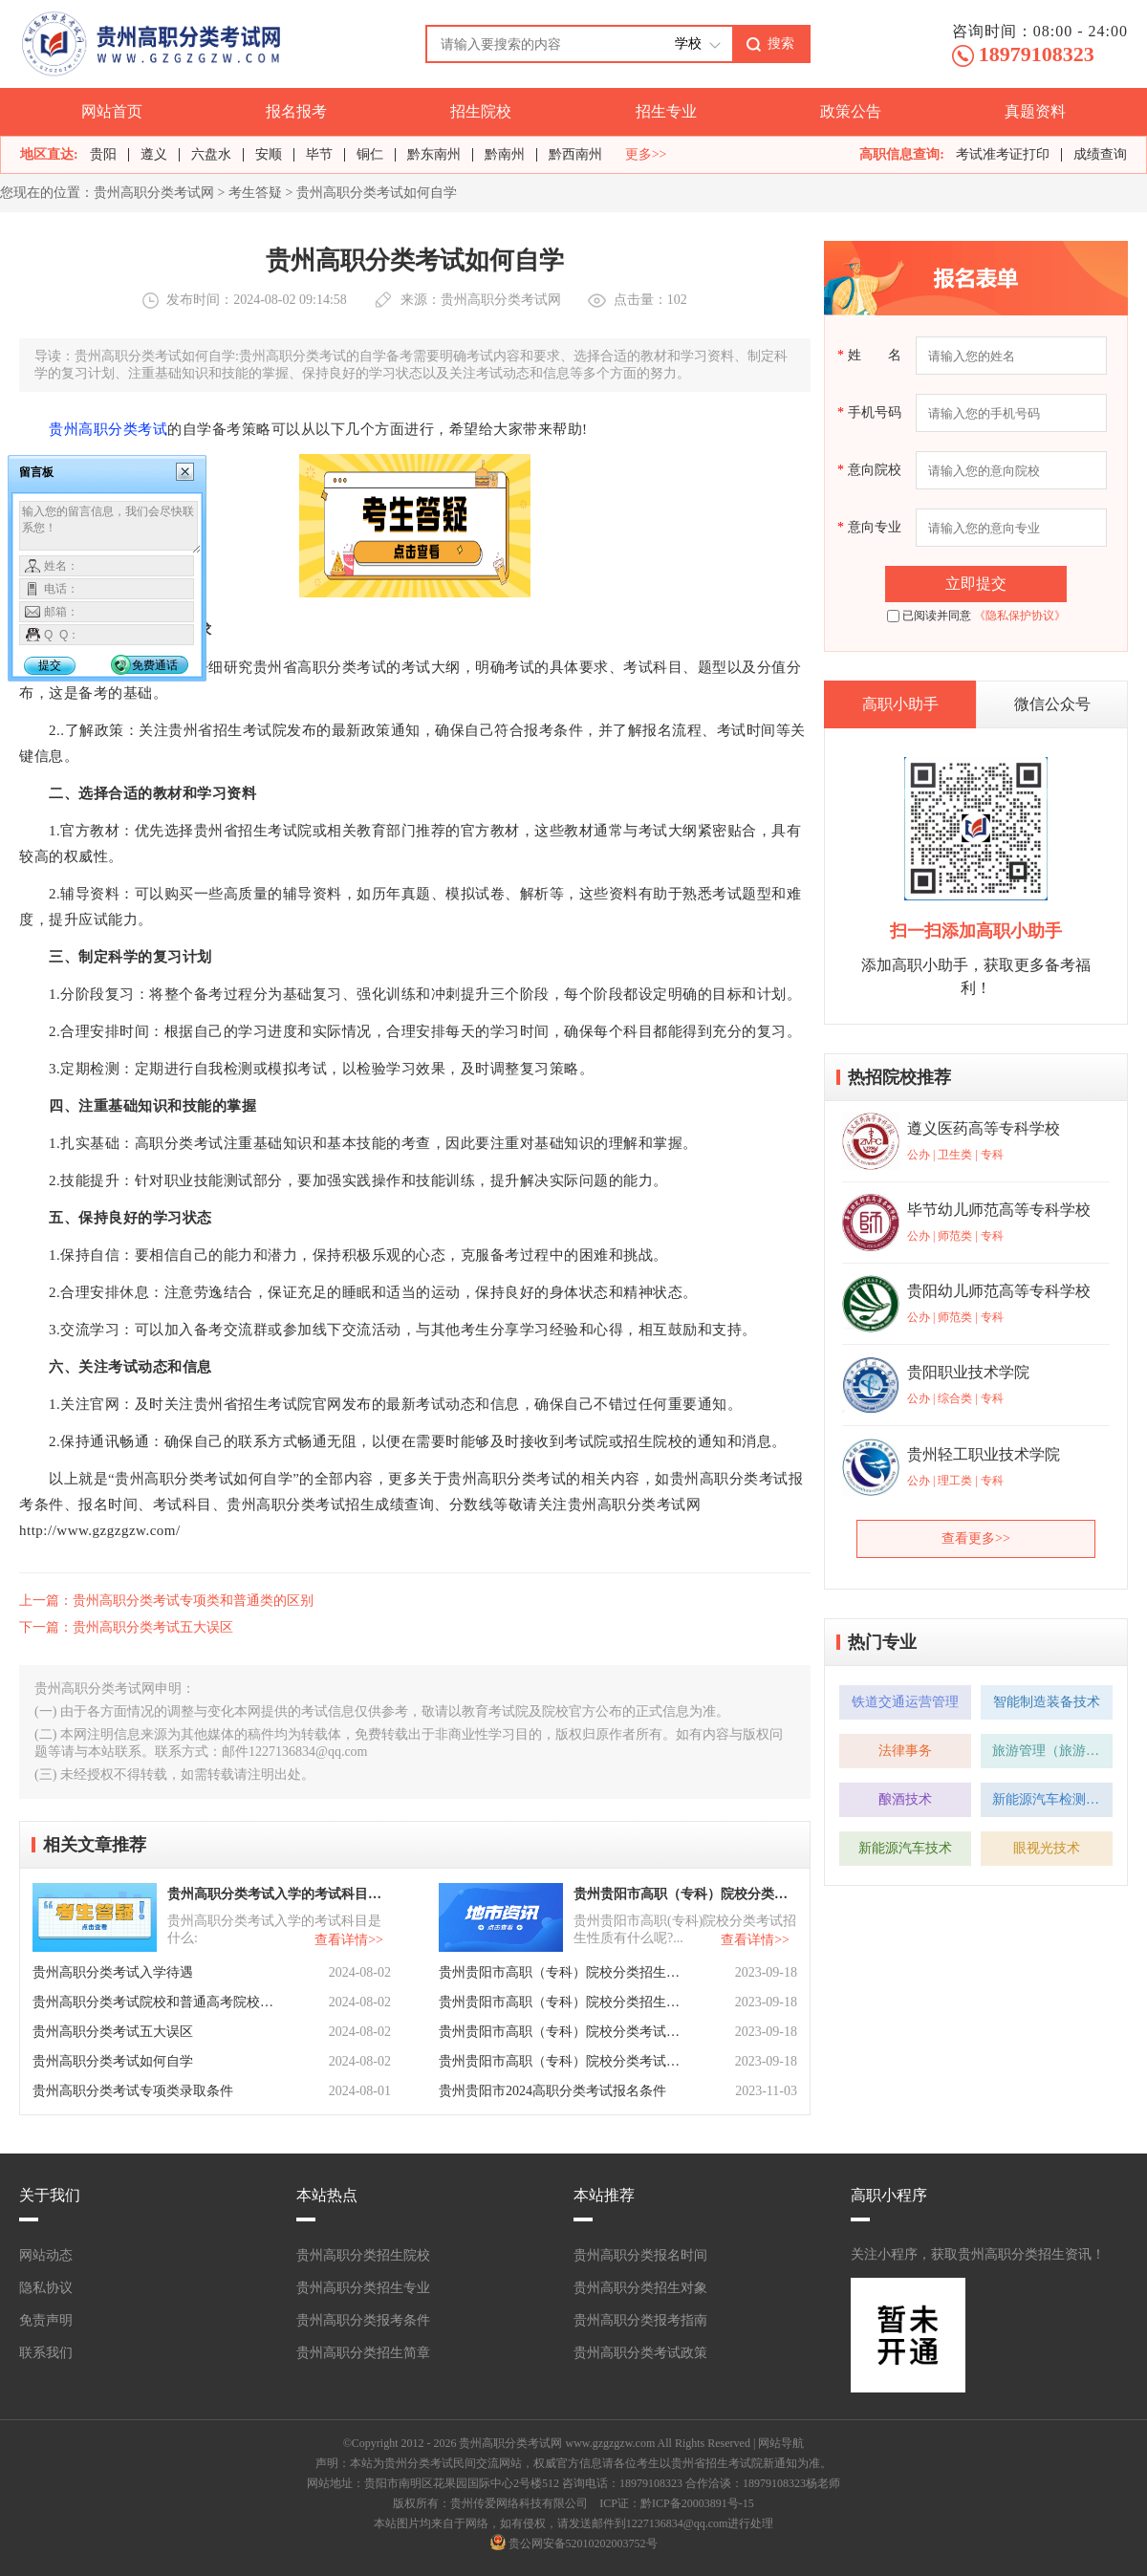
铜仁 (370, 154)
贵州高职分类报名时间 (640, 2255)
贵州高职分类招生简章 (363, 2353)
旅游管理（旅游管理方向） (1052, 1750)
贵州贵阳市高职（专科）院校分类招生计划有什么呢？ (561, 2002)
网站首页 (111, 111)
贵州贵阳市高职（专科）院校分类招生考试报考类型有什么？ (561, 1972)
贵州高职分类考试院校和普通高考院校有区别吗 (154, 2002)
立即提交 (975, 583)
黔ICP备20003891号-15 (697, 2503)
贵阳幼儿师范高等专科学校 (999, 1291)
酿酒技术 (905, 1799)
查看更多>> (975, 1538)
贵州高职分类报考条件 (363, 2320)
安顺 (268, 154)
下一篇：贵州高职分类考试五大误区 (126, 1627)
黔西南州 (575, 154)
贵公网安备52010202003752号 (583, 2543)
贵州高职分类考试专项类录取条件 (132, 2091)
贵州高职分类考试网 (154, 192)
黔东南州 (434, 154)
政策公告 (850, 111)
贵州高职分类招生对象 (640, 2288)
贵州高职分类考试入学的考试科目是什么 (277, 1894)
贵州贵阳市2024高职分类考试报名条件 (552, 2091)
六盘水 (211, 154)
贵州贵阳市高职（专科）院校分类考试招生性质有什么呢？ (683, 1894)
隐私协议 (46, 2288)
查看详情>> (348, 1940)
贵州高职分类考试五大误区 (112, 2031)
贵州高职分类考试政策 (640, 2353)
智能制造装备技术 (1046, 1702)
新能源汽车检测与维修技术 (1052, 1799)
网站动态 (46, 2255)
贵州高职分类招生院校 (363, 2255)
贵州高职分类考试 (108, 429)
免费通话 (155, 665)
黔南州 (505, 154)
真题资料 (1035, 111)
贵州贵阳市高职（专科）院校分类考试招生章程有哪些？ (561, 2031)
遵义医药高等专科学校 (983, 1128)
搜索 (781, 43)
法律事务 (905, 1750)
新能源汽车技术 (905, 1848)
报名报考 (296, 111)
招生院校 (480, 111)
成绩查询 (1100, 154)
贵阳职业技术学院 (968, 1372)
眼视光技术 (1046, 1848)
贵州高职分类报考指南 (640, 2320)
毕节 (319, 154)
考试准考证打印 (1003, 154)
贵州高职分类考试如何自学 (112, 2061)
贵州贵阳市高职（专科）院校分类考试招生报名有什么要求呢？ (561, 2061)
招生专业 (666, 111)
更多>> (646, 155)
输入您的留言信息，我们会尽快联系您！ (110, 527)
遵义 (154, 154)
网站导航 (781, 2443)
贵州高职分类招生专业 (363, 2288)
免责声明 (46, 2320)
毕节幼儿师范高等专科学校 (999, 1209)
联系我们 (46, 2353)
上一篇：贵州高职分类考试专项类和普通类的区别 (166, 1600)
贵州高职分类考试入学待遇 (112, 1972)
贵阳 (103, 154)
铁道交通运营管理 (905, 1702)
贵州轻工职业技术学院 (983, 1454)
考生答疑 (255, 192)
